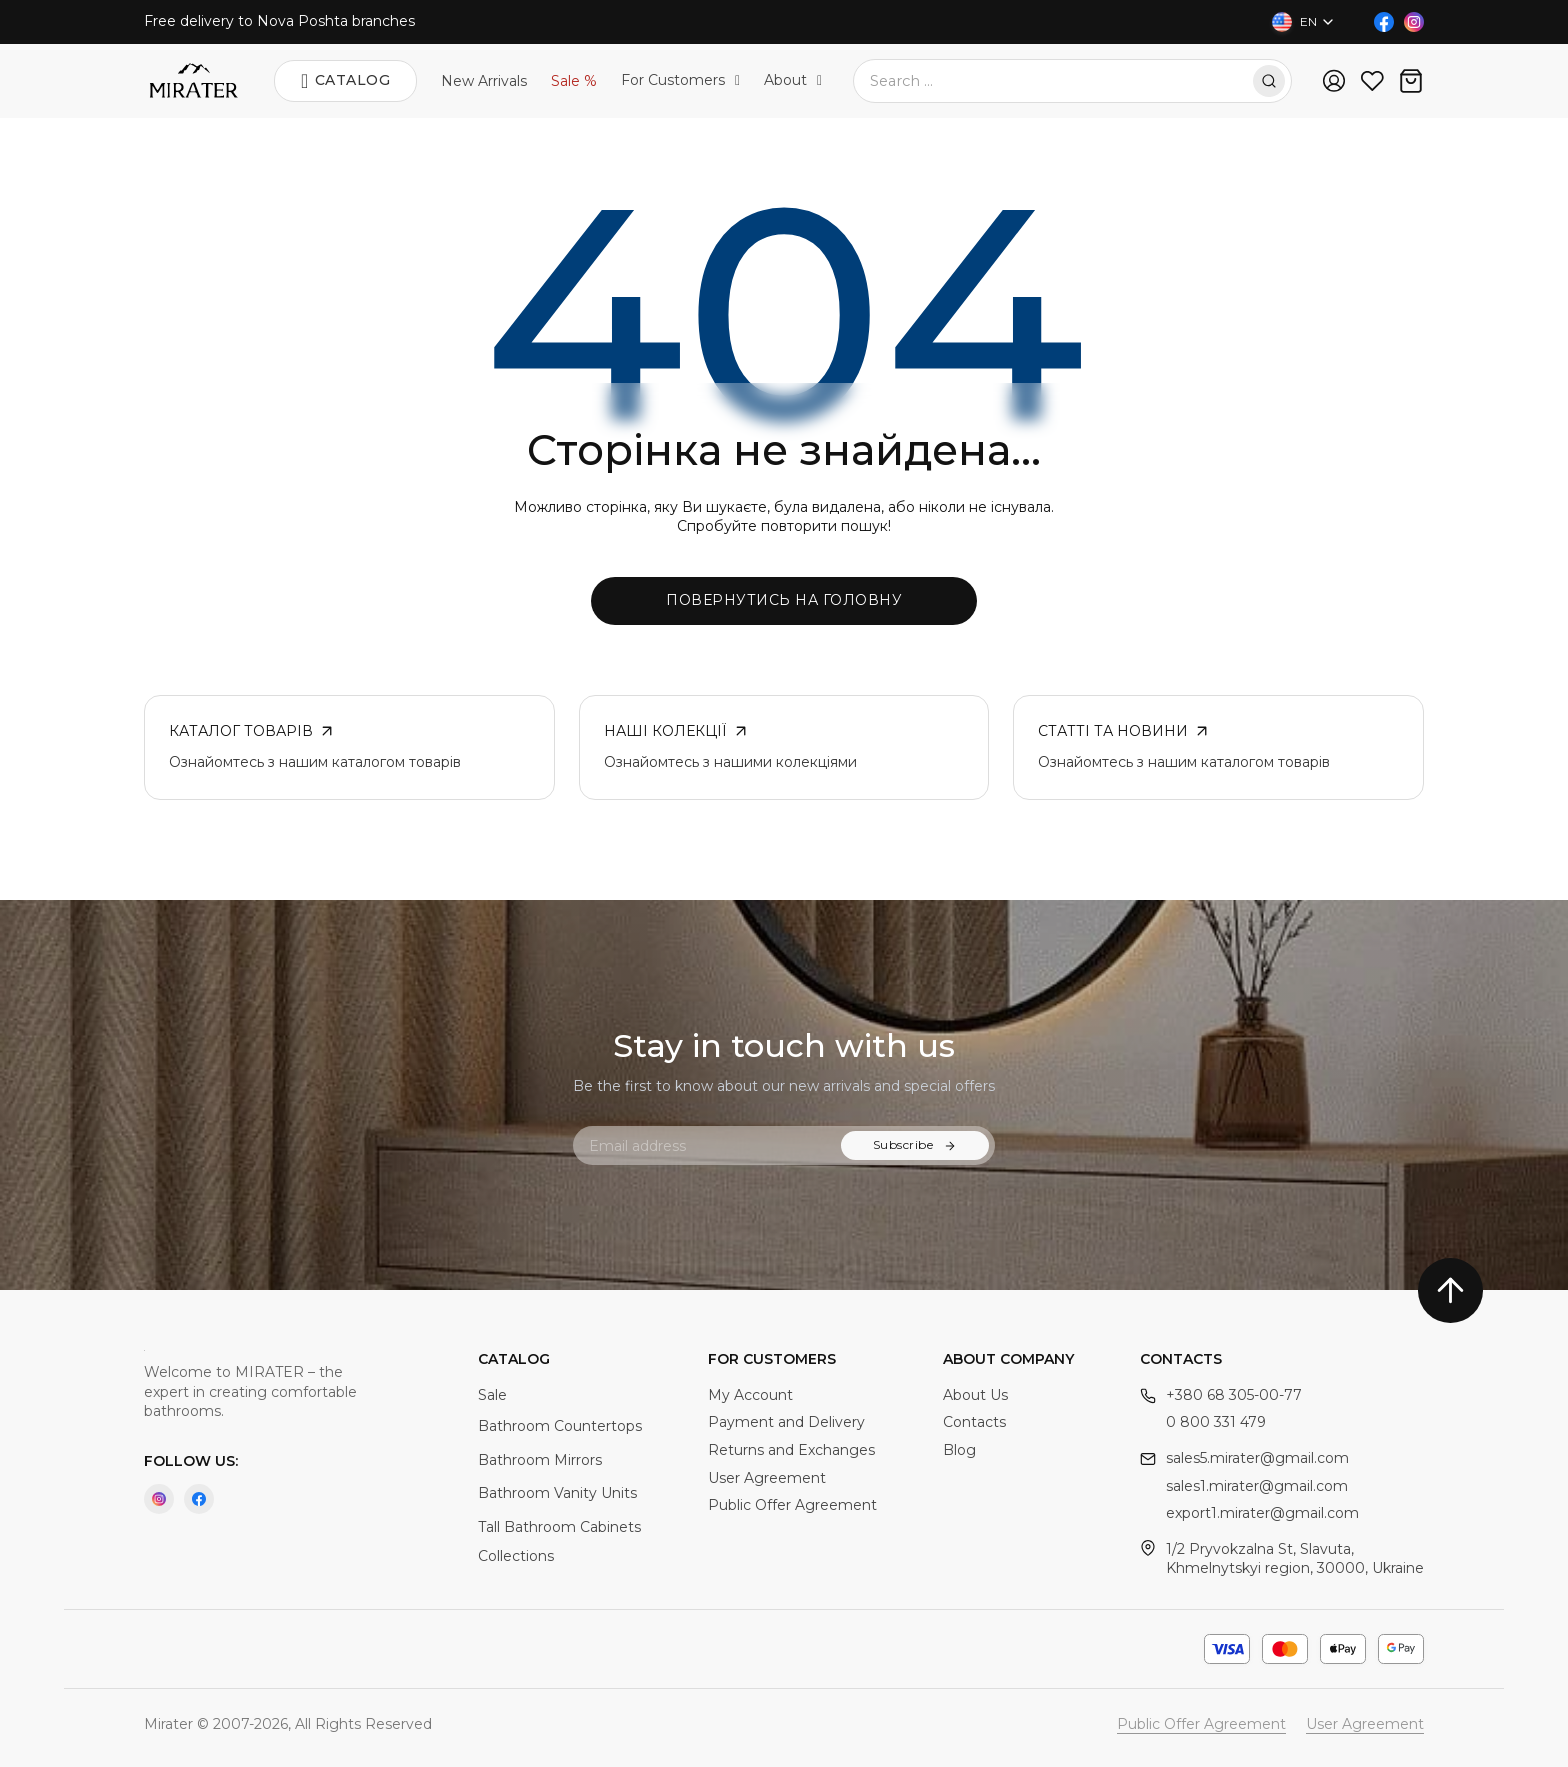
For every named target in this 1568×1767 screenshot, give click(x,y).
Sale (492, 1395)
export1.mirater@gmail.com (1262, 1513)
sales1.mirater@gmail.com (1257, 1486)
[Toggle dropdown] (737, 81)
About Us (975, 1395)
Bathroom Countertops (560, 1426)
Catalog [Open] (345, 81)
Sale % (574, 81)
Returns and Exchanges (791, 1450)
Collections (516, 1556)
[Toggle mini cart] (1411, 81)
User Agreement (767, 1478)
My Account (750, 1395)
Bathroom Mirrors (540, 1460)
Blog (959, 1450)
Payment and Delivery (786, 1422)
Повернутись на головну (784, 600)
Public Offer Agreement (792, 1505)
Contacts (974, 1422)
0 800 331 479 (1216, 1422)
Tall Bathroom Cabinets (559, 1527)
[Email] (715, 1145)
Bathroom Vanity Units (557, 1493)
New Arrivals (484, 81)
